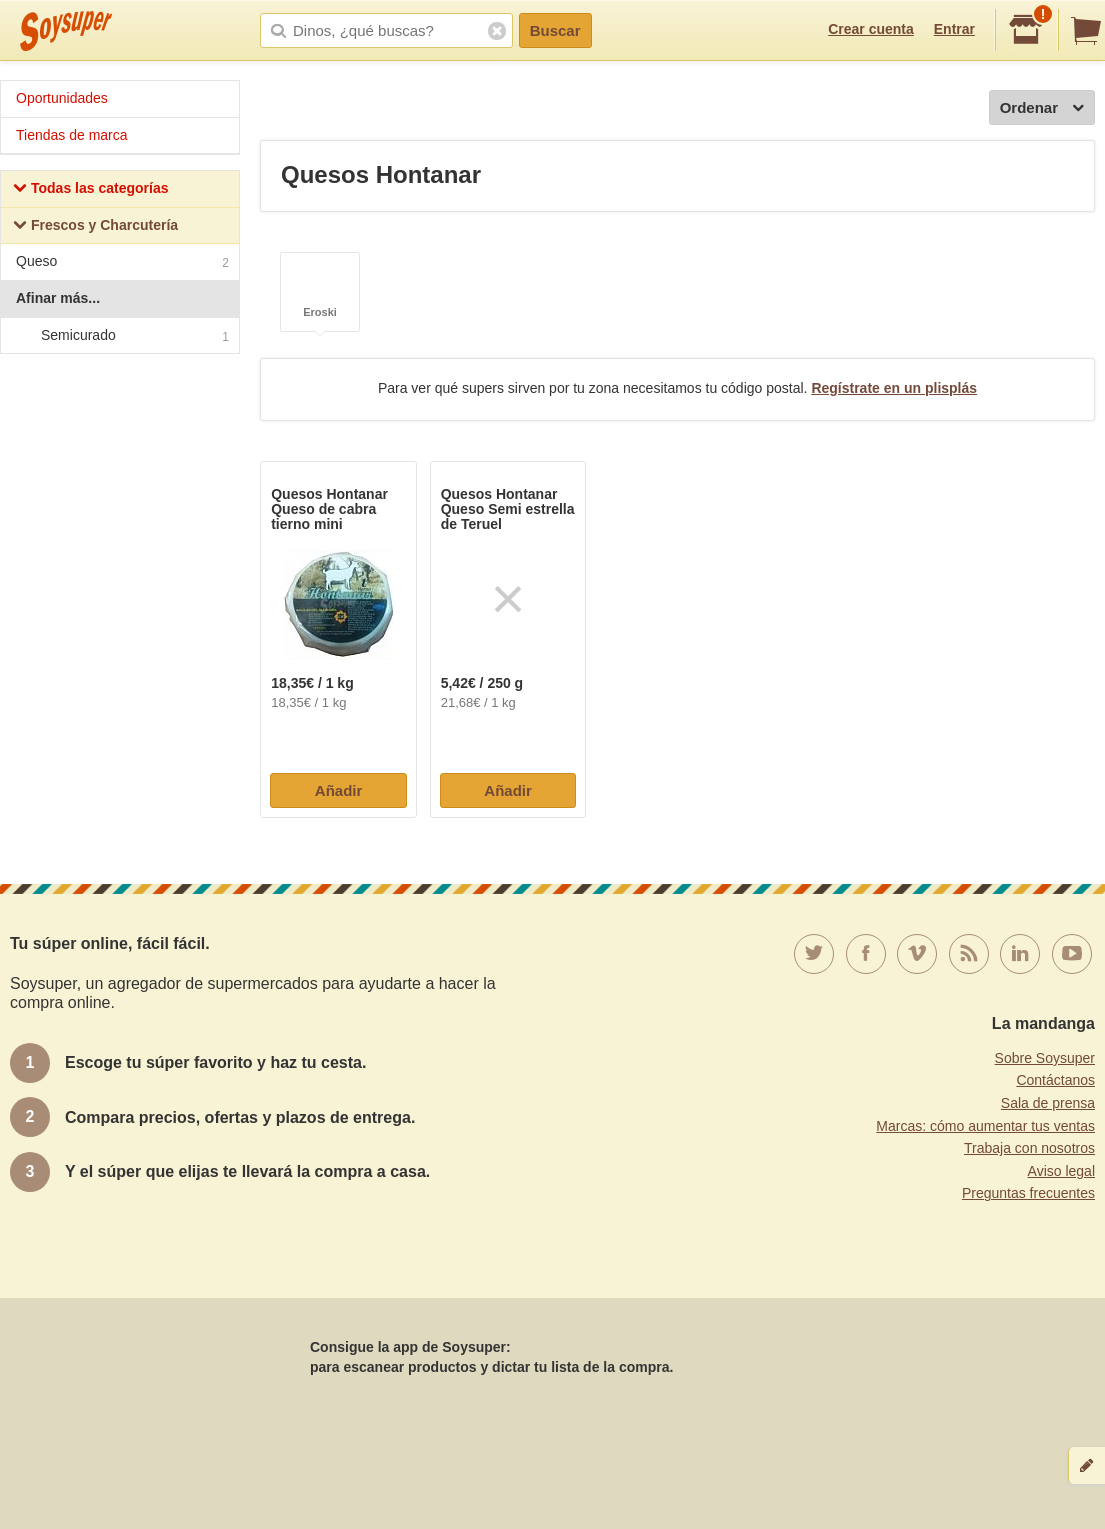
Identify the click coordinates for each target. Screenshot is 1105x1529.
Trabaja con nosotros (1029, 1148)
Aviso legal (1061, 1171)
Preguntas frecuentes (1028, 1193)
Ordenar (1042, 108)
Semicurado (119, 336)
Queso (122, 263)
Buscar (555, 30)
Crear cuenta (871, 29)
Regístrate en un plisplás (894, 388)
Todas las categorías (90, 190)
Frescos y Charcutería (95, 227)
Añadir (339, 790)
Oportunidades (62, 98)
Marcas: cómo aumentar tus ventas (985, 1126)
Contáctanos (1055, 1080)
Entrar (954, 29)
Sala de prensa (1048, 1103)
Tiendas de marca (72, 135)
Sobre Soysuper (1045, 1058)
